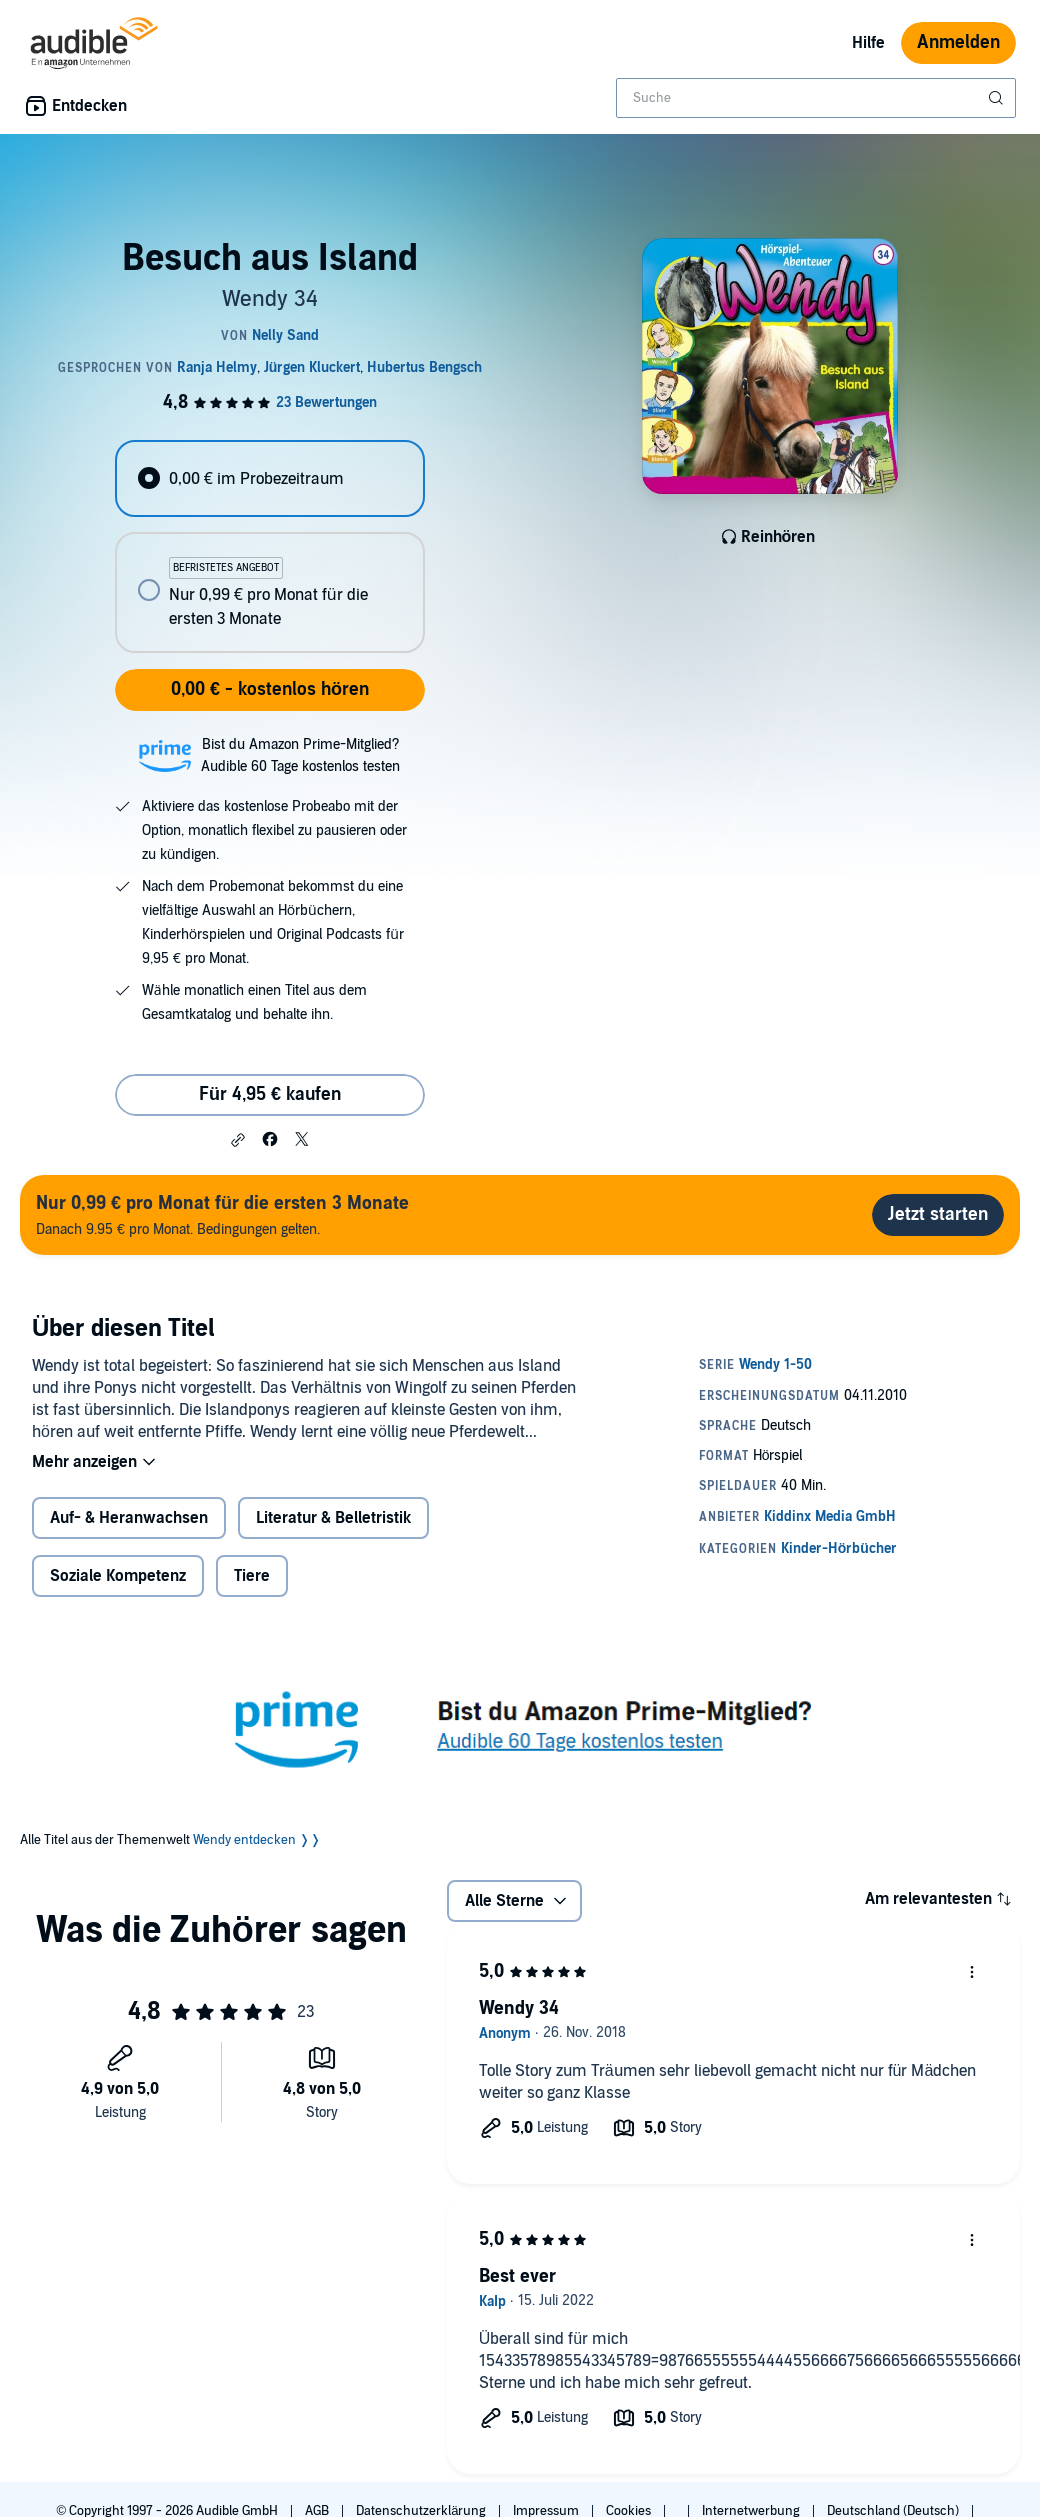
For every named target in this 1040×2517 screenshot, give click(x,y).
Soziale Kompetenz (118, 1576)
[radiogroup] (269, 546)
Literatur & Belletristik (333, 1518)
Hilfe (868, 43)
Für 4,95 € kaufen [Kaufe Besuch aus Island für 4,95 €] (270, 1094)
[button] (238, 1140)
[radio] (269, 478)
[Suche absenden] (998, 98)
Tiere (252, 1576)
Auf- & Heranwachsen (129, 1518)
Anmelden (958, 42)
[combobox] (816, 98)
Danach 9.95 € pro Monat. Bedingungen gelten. (222, 1214)
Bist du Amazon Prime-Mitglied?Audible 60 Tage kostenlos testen (300, 755)
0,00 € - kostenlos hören (270, 689)
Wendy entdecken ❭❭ (257, 1840)
